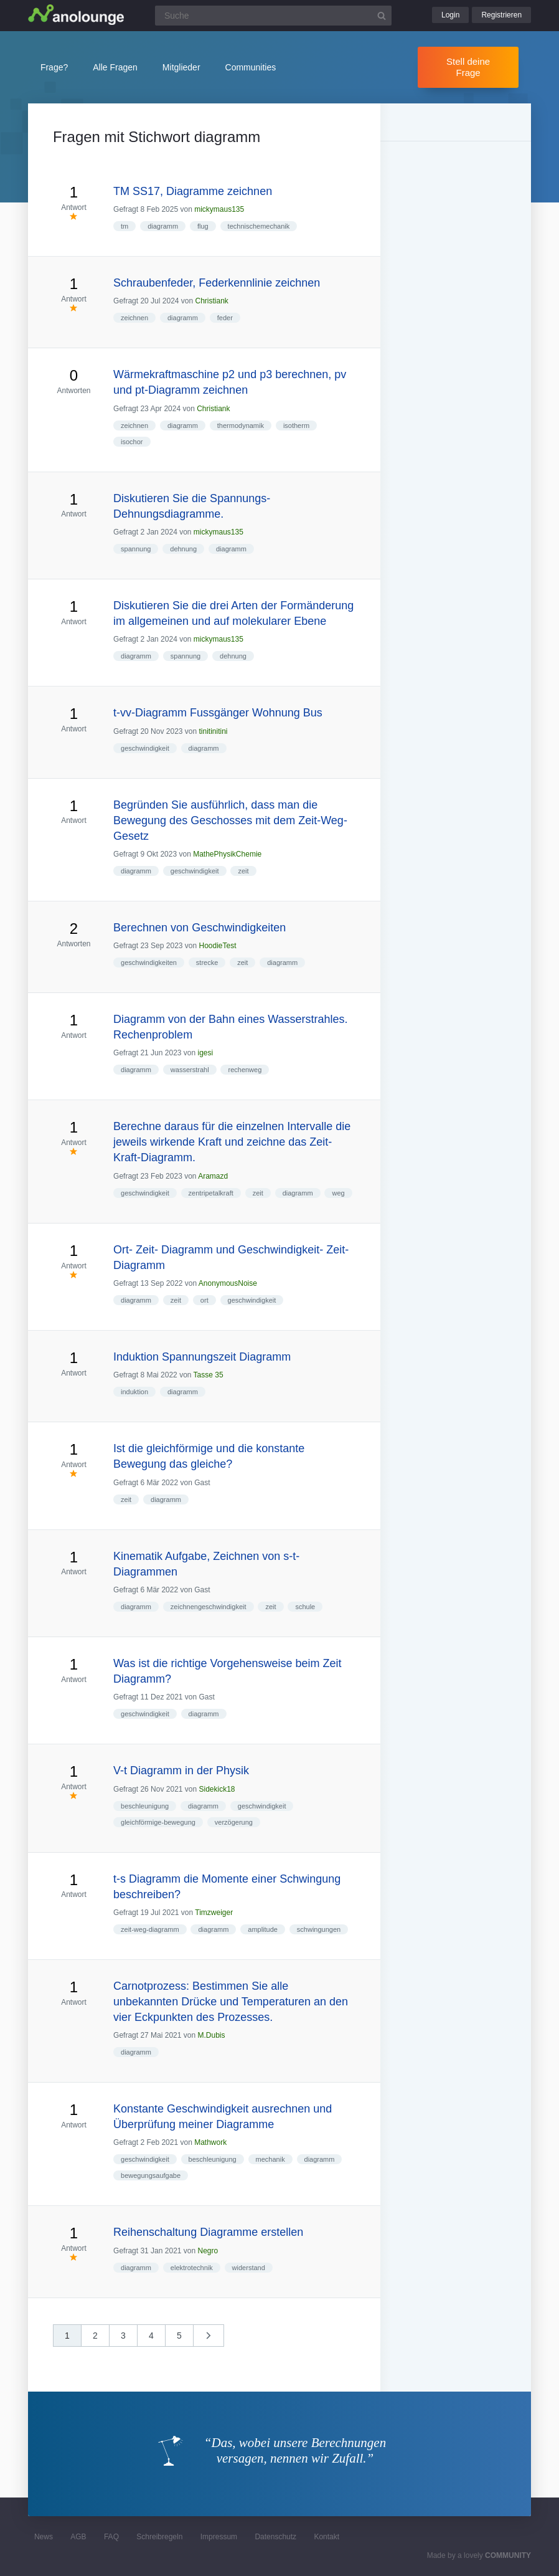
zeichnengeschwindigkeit (209, 1606)
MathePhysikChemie (227, 854)
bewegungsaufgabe (151, 2175)
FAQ (111, 2536)
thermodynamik (240, 425)
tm (124, 226)
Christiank (211, 301)
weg (338, 1193)
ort (204, 1300)
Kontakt (326, 2536)
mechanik (270, 2159)
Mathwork (210, 2142)
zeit (243, 871)
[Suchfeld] (273, 16)
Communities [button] (250, 67)
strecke (207, 962)
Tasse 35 (208, 1375)
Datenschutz (275, 2536)
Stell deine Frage (468, 67)
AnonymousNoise (228, 1283)
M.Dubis (211, 2035)
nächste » (214, 2339)
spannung (136, 549)
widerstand (248, 2267)
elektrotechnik (192, 2267)
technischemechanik (259, 226)
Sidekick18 (217, 1789)
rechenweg (244, 1069)
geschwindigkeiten (149, 962)
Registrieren (501, 15)
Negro (208, 2250)
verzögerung (234, 1822)
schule (305, 1606)
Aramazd (213, 1176)
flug (203, 226)
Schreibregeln (159, 2536)
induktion (134, 1391)
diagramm (163, 226)
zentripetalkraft (211, 1193)
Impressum (218, 2536)
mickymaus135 (219, 209)
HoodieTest (218, 945)
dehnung (183, 549)
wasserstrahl (190, 1069)
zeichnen (134, 317)
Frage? (54, 67)
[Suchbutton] (382, 16)
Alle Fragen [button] (115, 67)
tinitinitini (213, 731)
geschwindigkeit (145, 748)
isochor (132, 441)
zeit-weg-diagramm (150, 1929)
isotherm (296, 425)
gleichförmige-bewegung (158, 1822)
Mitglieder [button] (181, 67)
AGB (78, 2536)
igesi (206, 1052)
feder (225, 317)
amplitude (263, 1929)
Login (450, 15)
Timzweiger (214, 1912)
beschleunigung (145, 1806)
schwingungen (319, 1929)
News (43, 2536)
